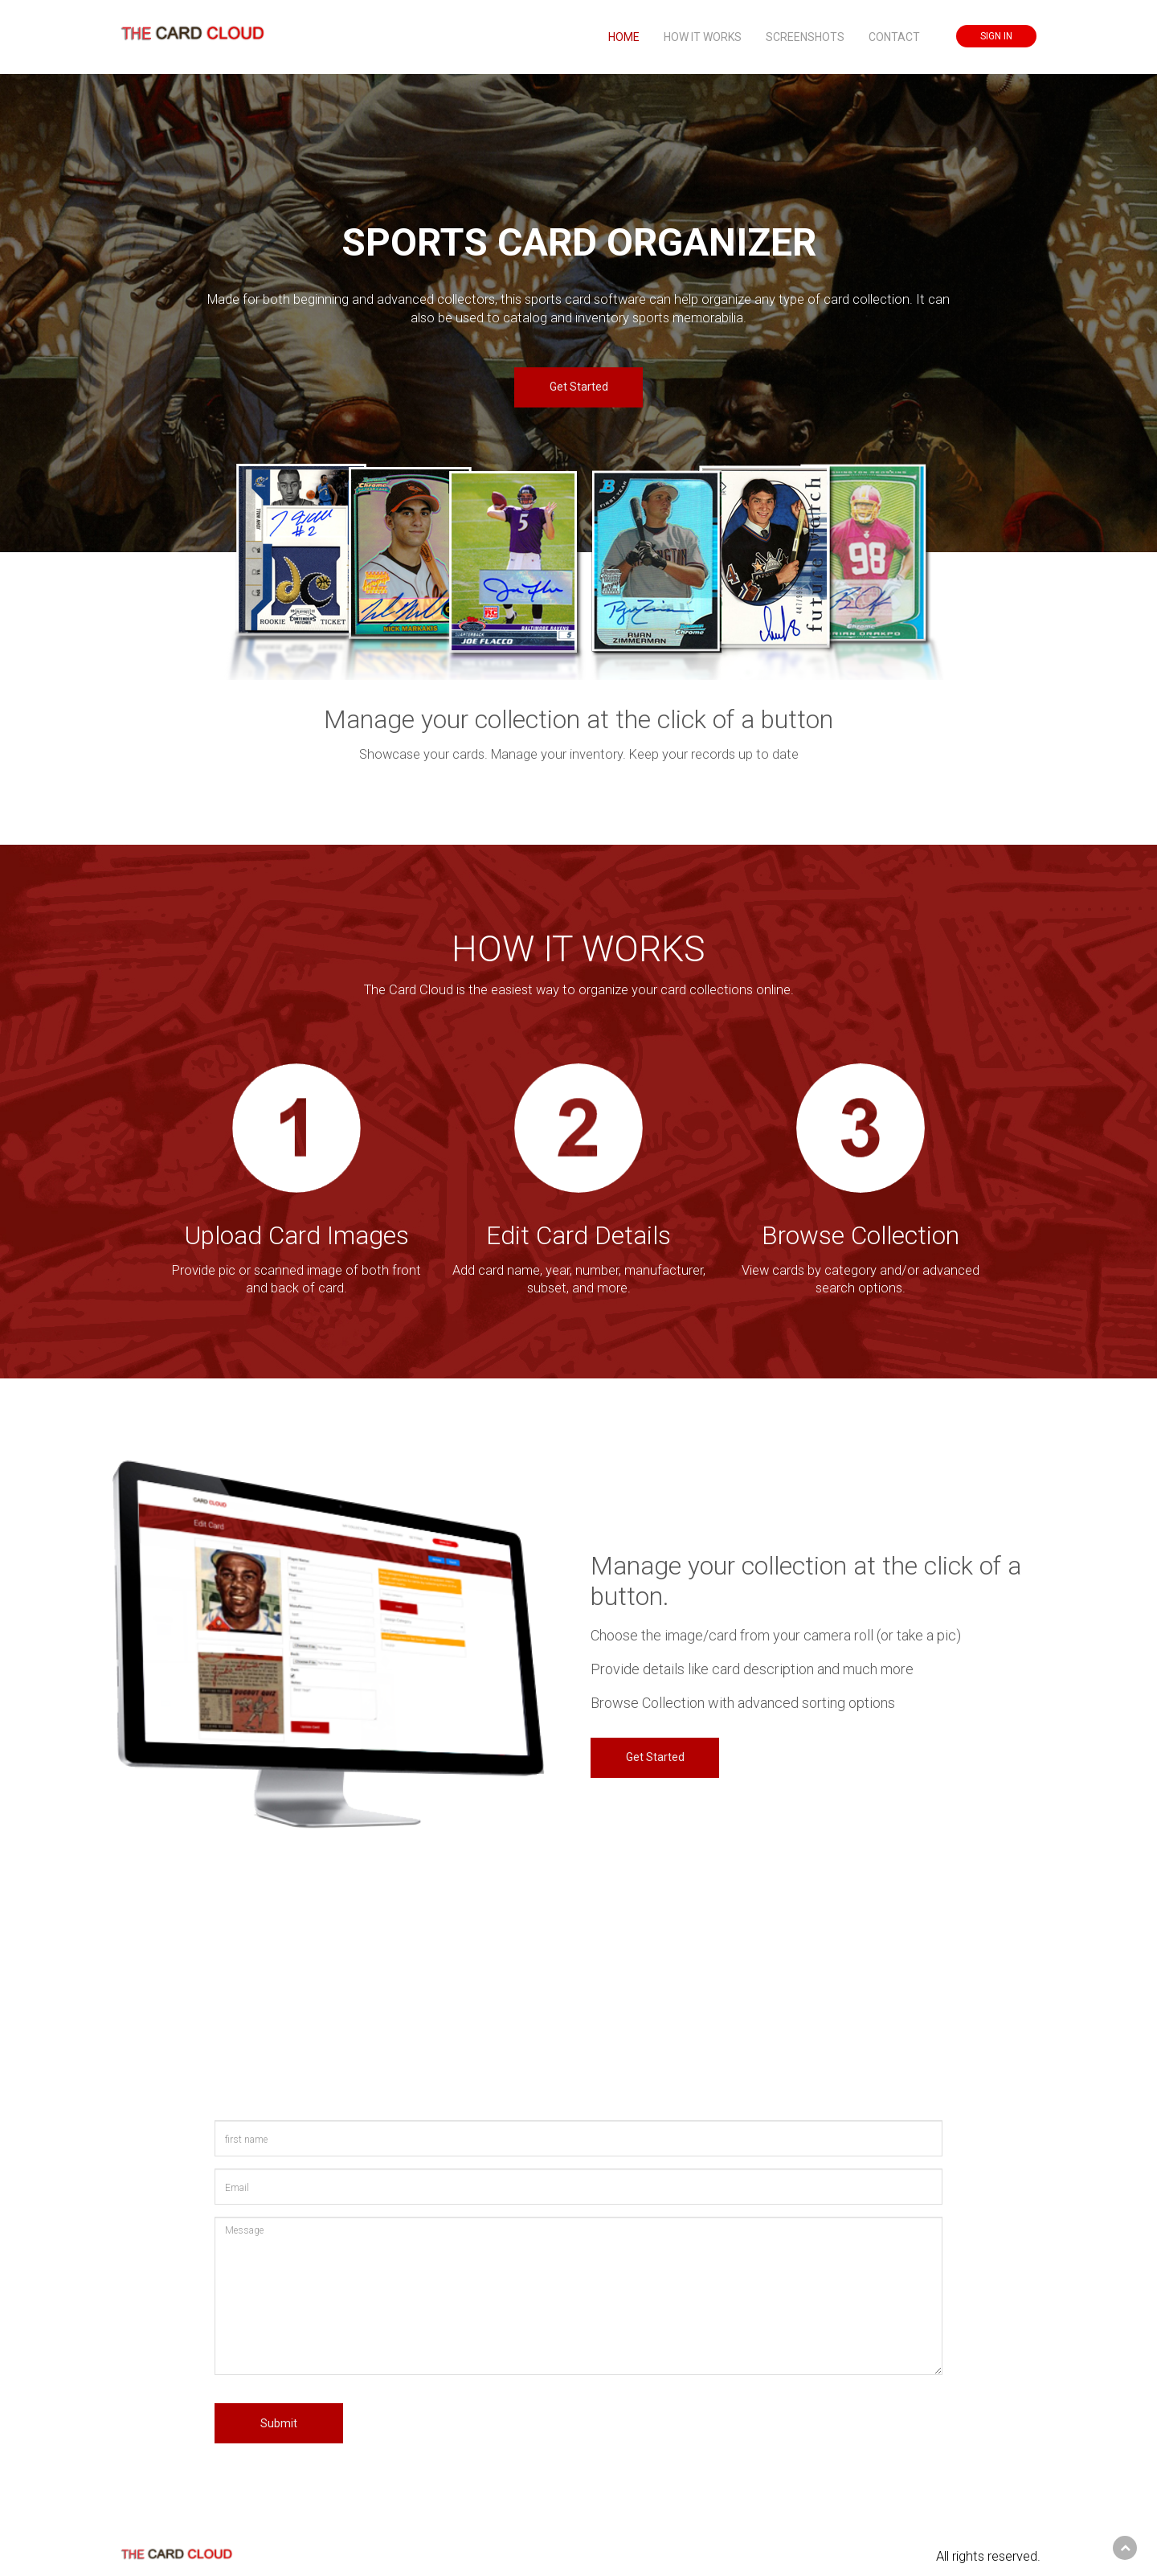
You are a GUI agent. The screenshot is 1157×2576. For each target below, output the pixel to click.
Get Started (579, 386)
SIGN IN (996, 36)
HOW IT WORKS (703, 37)
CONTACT (894, 37)
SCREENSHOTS (805, 37)
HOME (624, 37)
